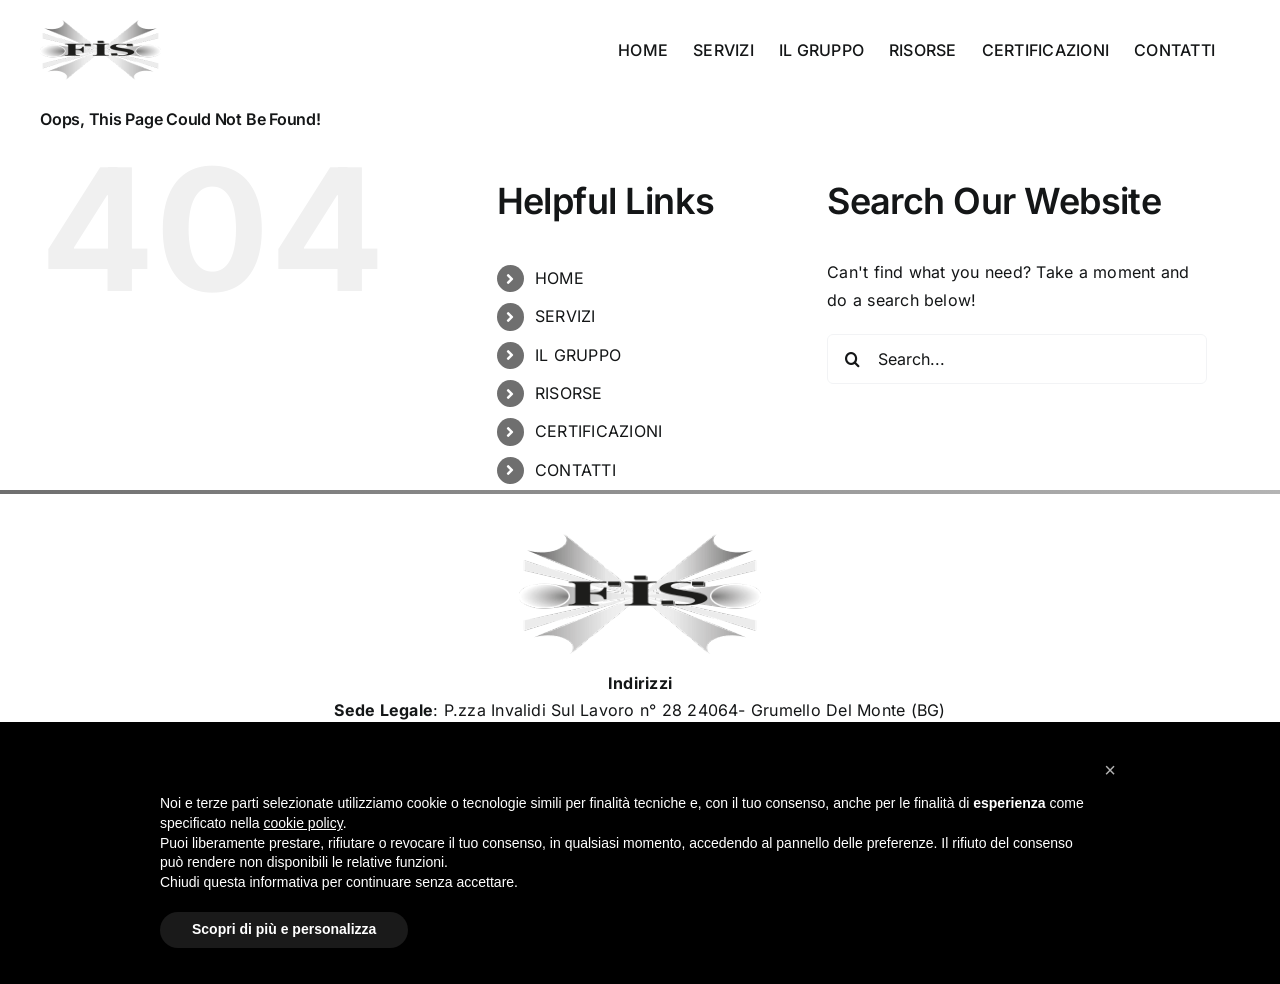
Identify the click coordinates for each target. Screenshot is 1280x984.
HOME (559, 278)
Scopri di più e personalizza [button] (284, 929)
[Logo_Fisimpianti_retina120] (640, 542)
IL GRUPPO (578, 355)
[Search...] (1017, 359)
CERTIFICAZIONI (598, 431)
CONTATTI (575, 470)
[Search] (852, 359)
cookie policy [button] (303, 823)
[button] (1110, 770)
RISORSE (569, 393)
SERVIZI (565, 316)
